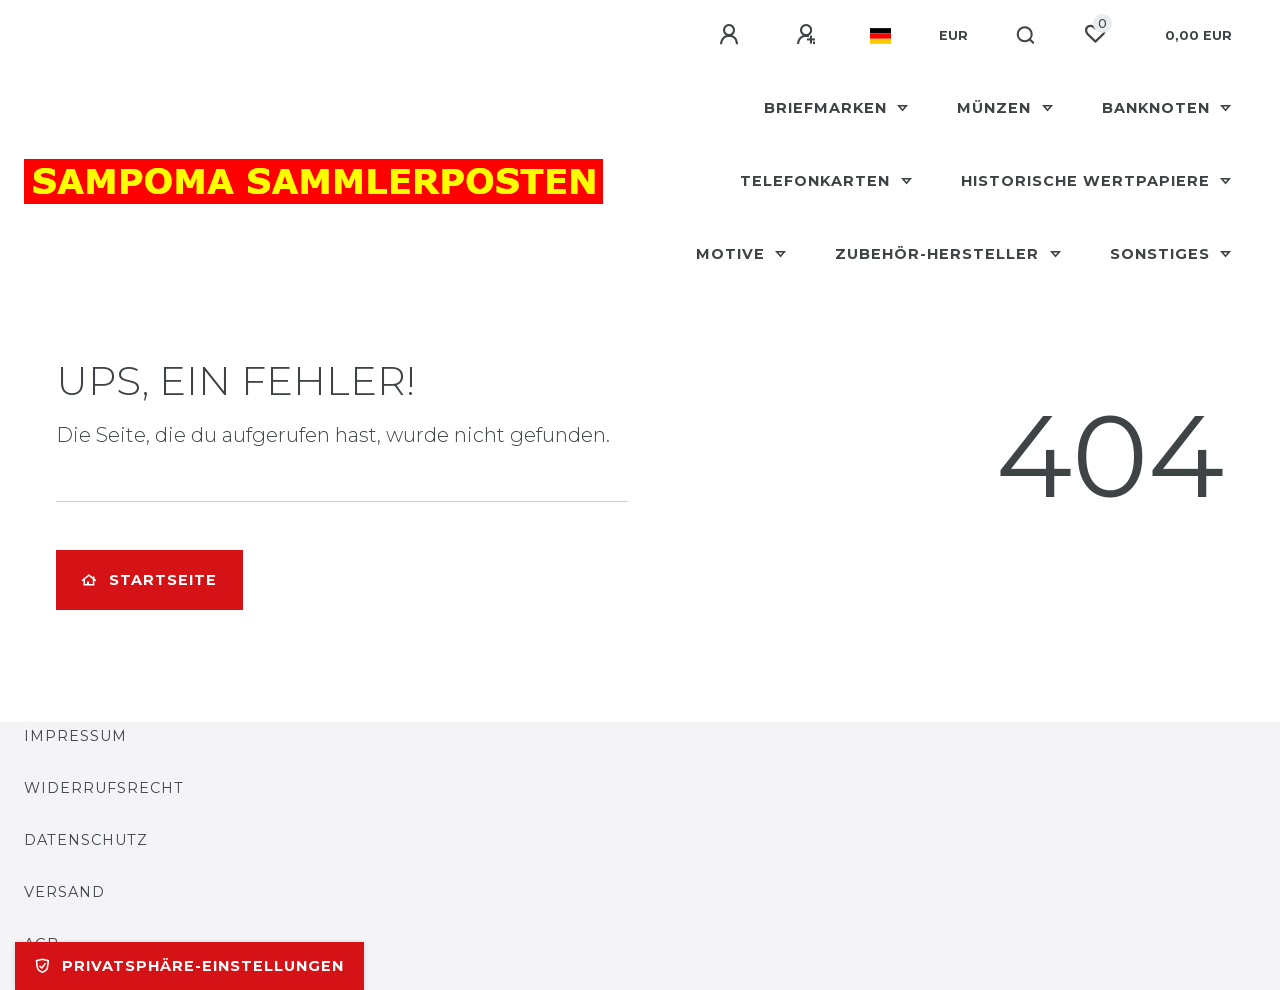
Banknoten (1158, 108)
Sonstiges (1162, 254)
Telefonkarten (817, 181)
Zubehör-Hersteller (939, 254)
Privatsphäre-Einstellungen (189, 966)
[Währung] (953, 36)
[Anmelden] (732, 35)
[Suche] (1026, 36)
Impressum (75, 736)
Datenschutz (86, 840)
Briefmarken (828, 108)
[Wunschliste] (1095, 34)
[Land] (880, 36)
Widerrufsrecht (104, 788)
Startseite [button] (149, 580)
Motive (733, 254)
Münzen (996, 108)
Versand (64, 892)
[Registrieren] (809, 35)
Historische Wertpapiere (1088, 181)
